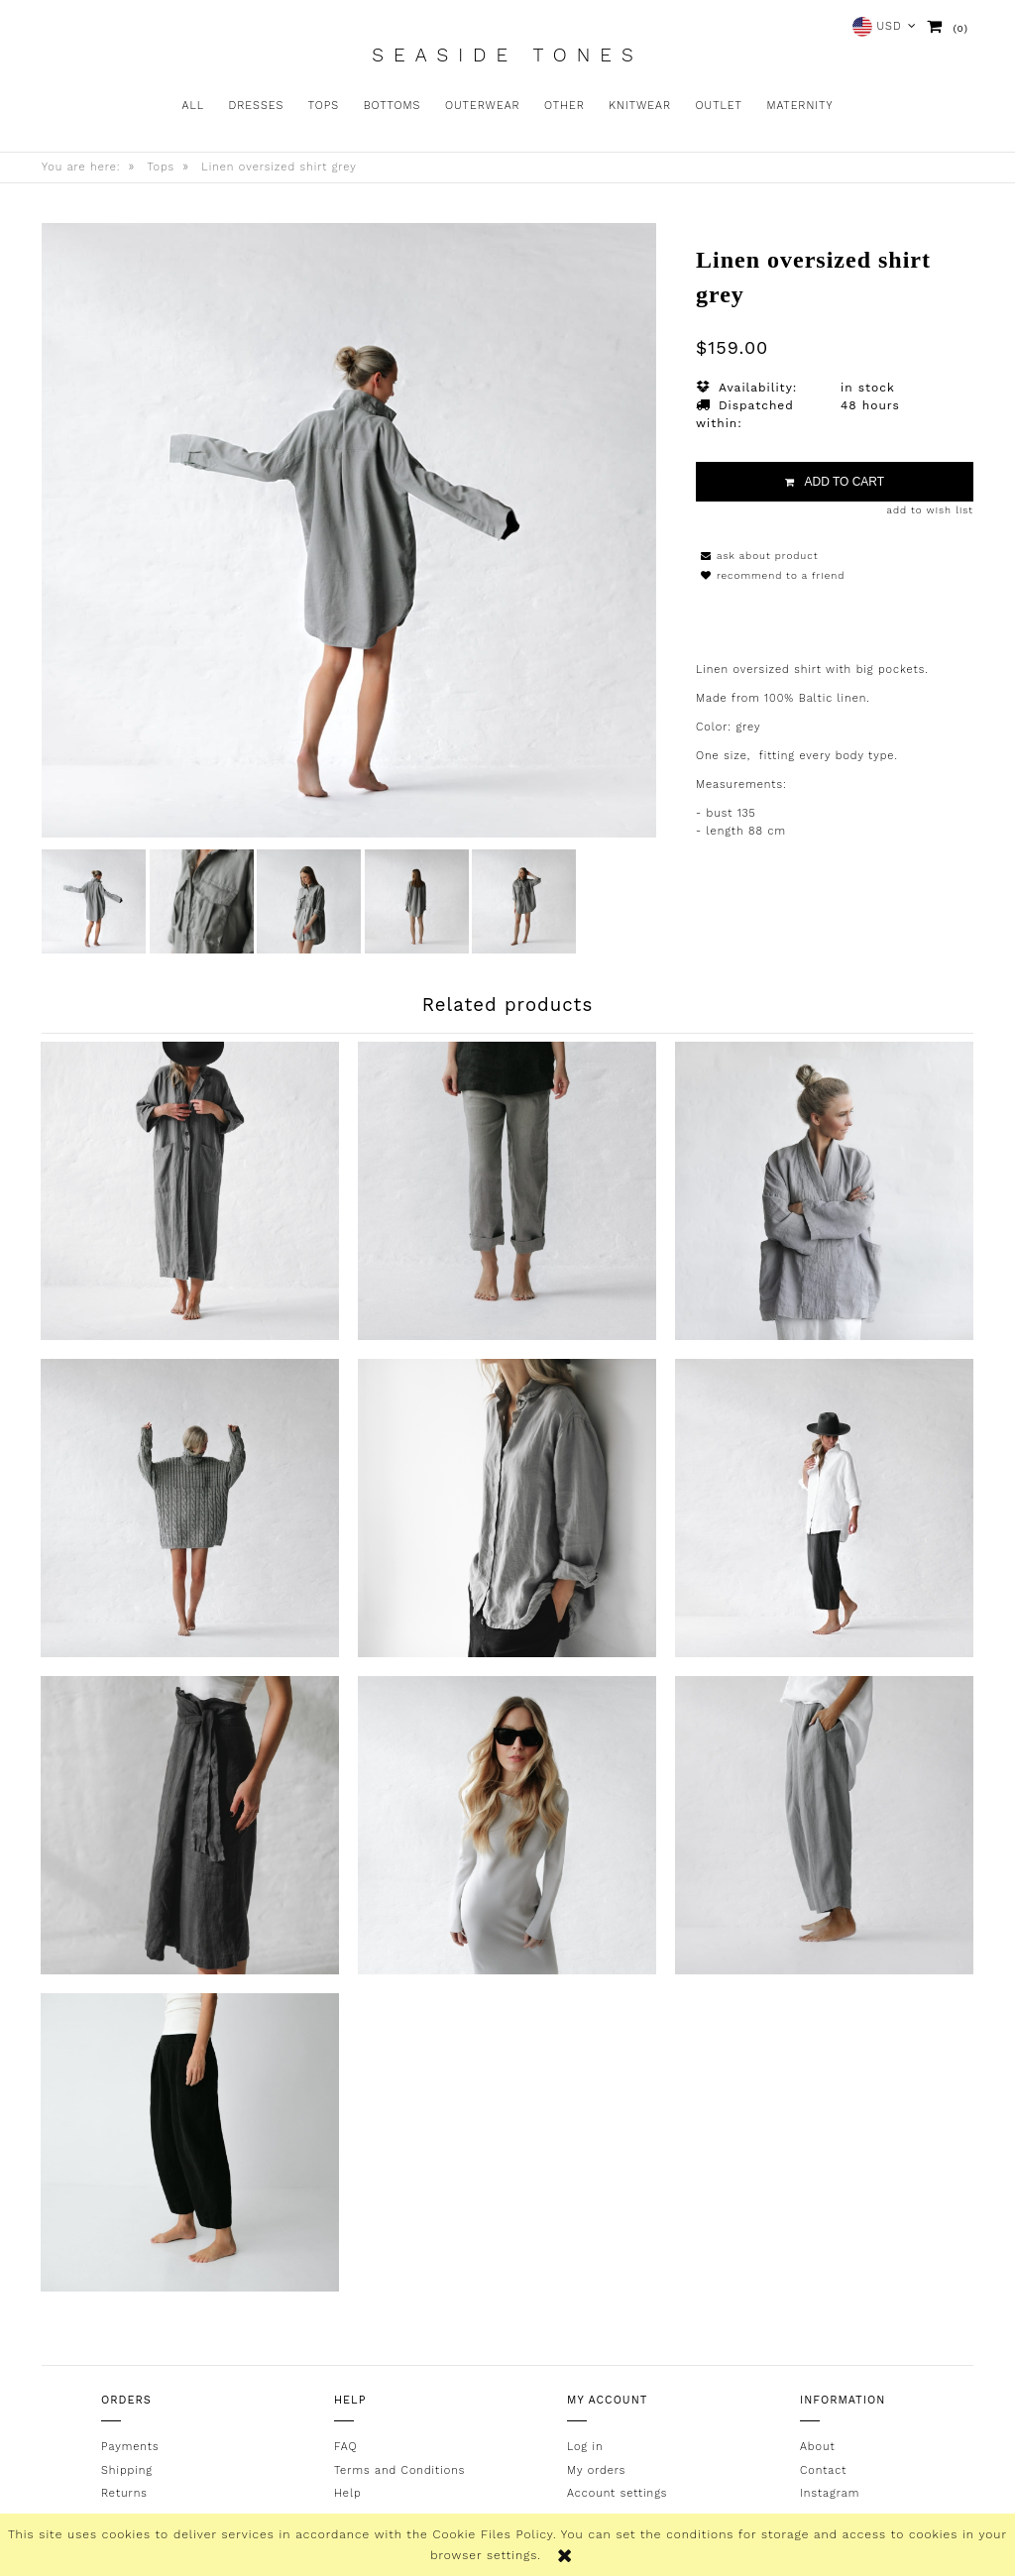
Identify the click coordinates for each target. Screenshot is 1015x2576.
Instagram (829, 2493)
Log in (585, 2446)
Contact (823, 2469)
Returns (124, 2493)
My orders (596, 2469)
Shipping (127, 2469)
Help (348, 2493)
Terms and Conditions (399, 2469)
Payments (130, 2446)
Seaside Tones (507, 55)
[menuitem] (193, 106)
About (818, 2446)
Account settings (617, 2493)
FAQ (345, 2446)
